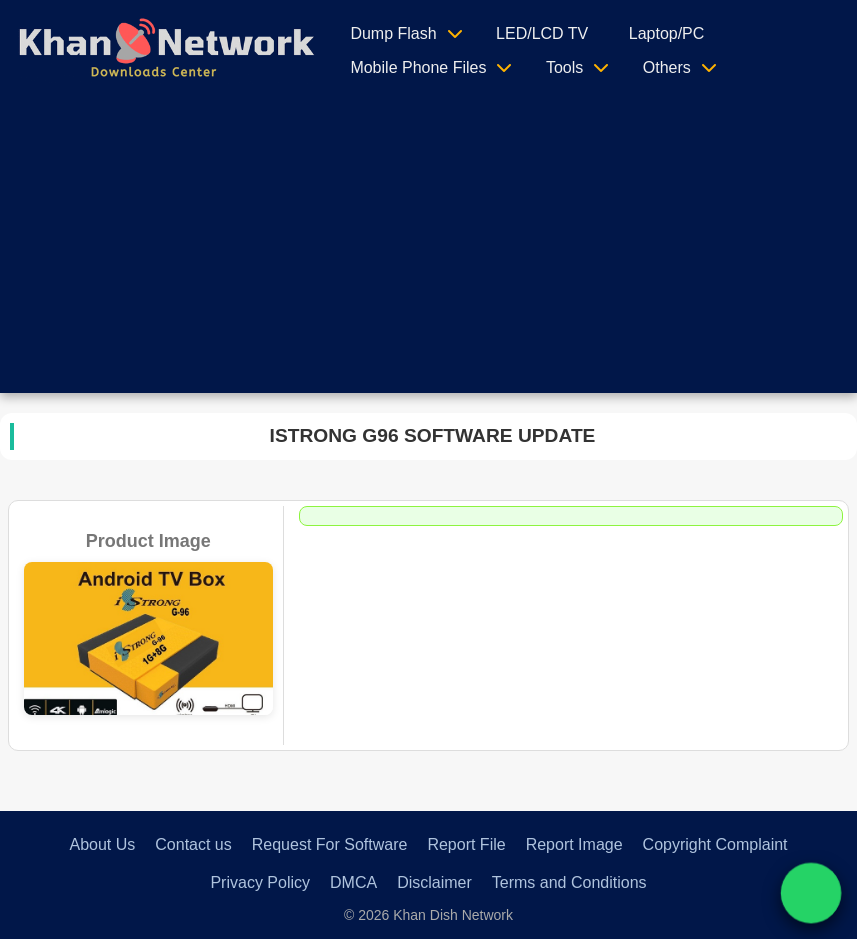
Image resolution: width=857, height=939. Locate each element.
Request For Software (330, 844)
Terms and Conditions (569, 882)
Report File (466, 844)
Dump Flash (393, 33)
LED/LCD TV (542, 33)
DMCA (353, 882)
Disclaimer (434, 882)
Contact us (193, 844)
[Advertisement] (428, 253)
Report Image (574, 844)
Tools (564, 67)
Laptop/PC (667, 33)
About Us (102, 844)
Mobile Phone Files (418, 67)
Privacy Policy (260, 882)
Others (667, 67)
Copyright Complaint (715, 844)
